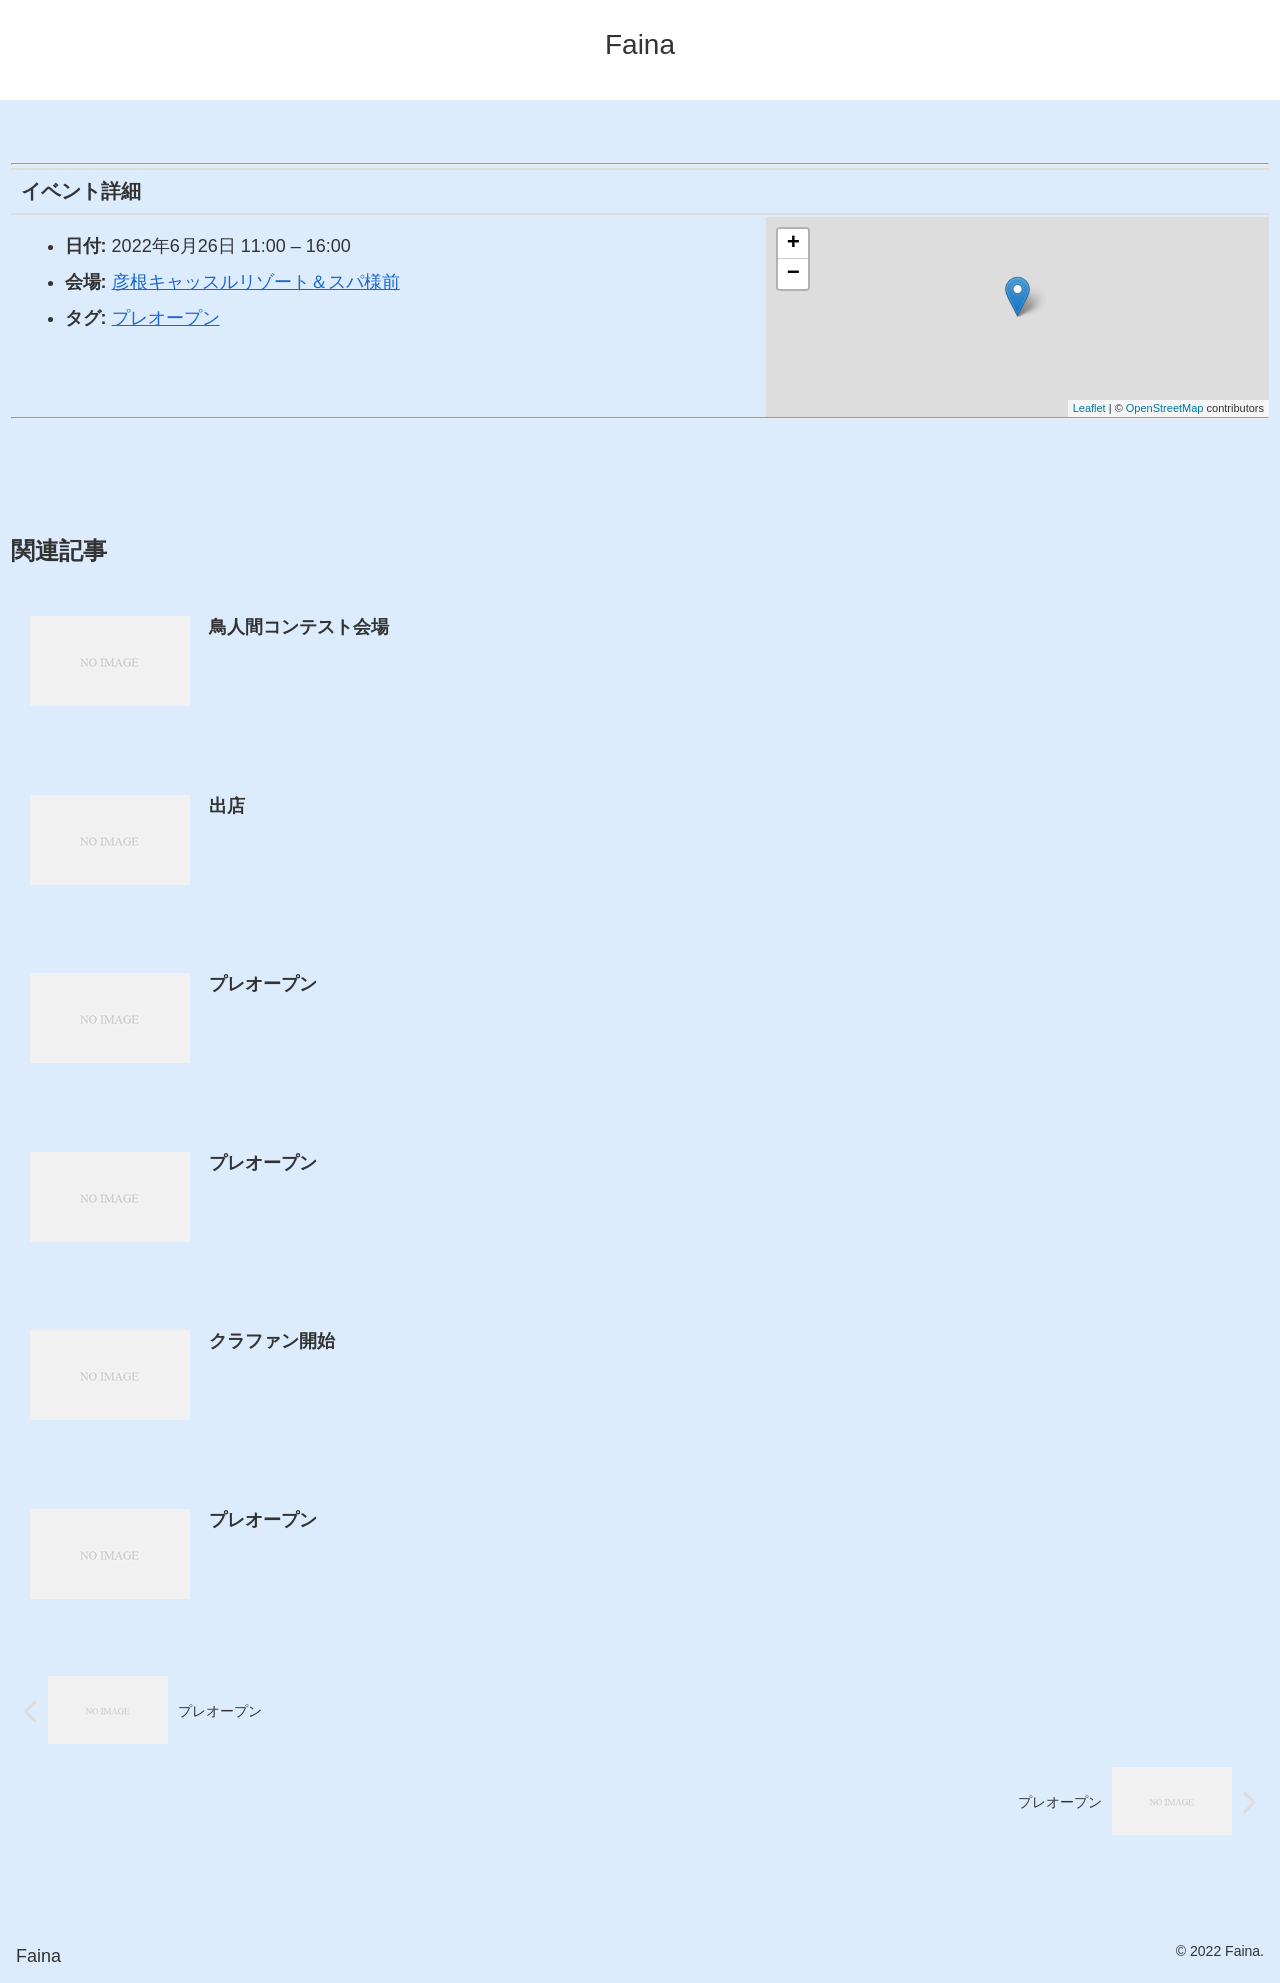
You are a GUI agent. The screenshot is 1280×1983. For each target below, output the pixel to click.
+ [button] (793, 244)
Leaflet (1089, 408)
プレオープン (166, 318)
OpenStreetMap (1165, 408)
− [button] (793, 274)
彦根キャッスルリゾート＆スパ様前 (256, 282)
